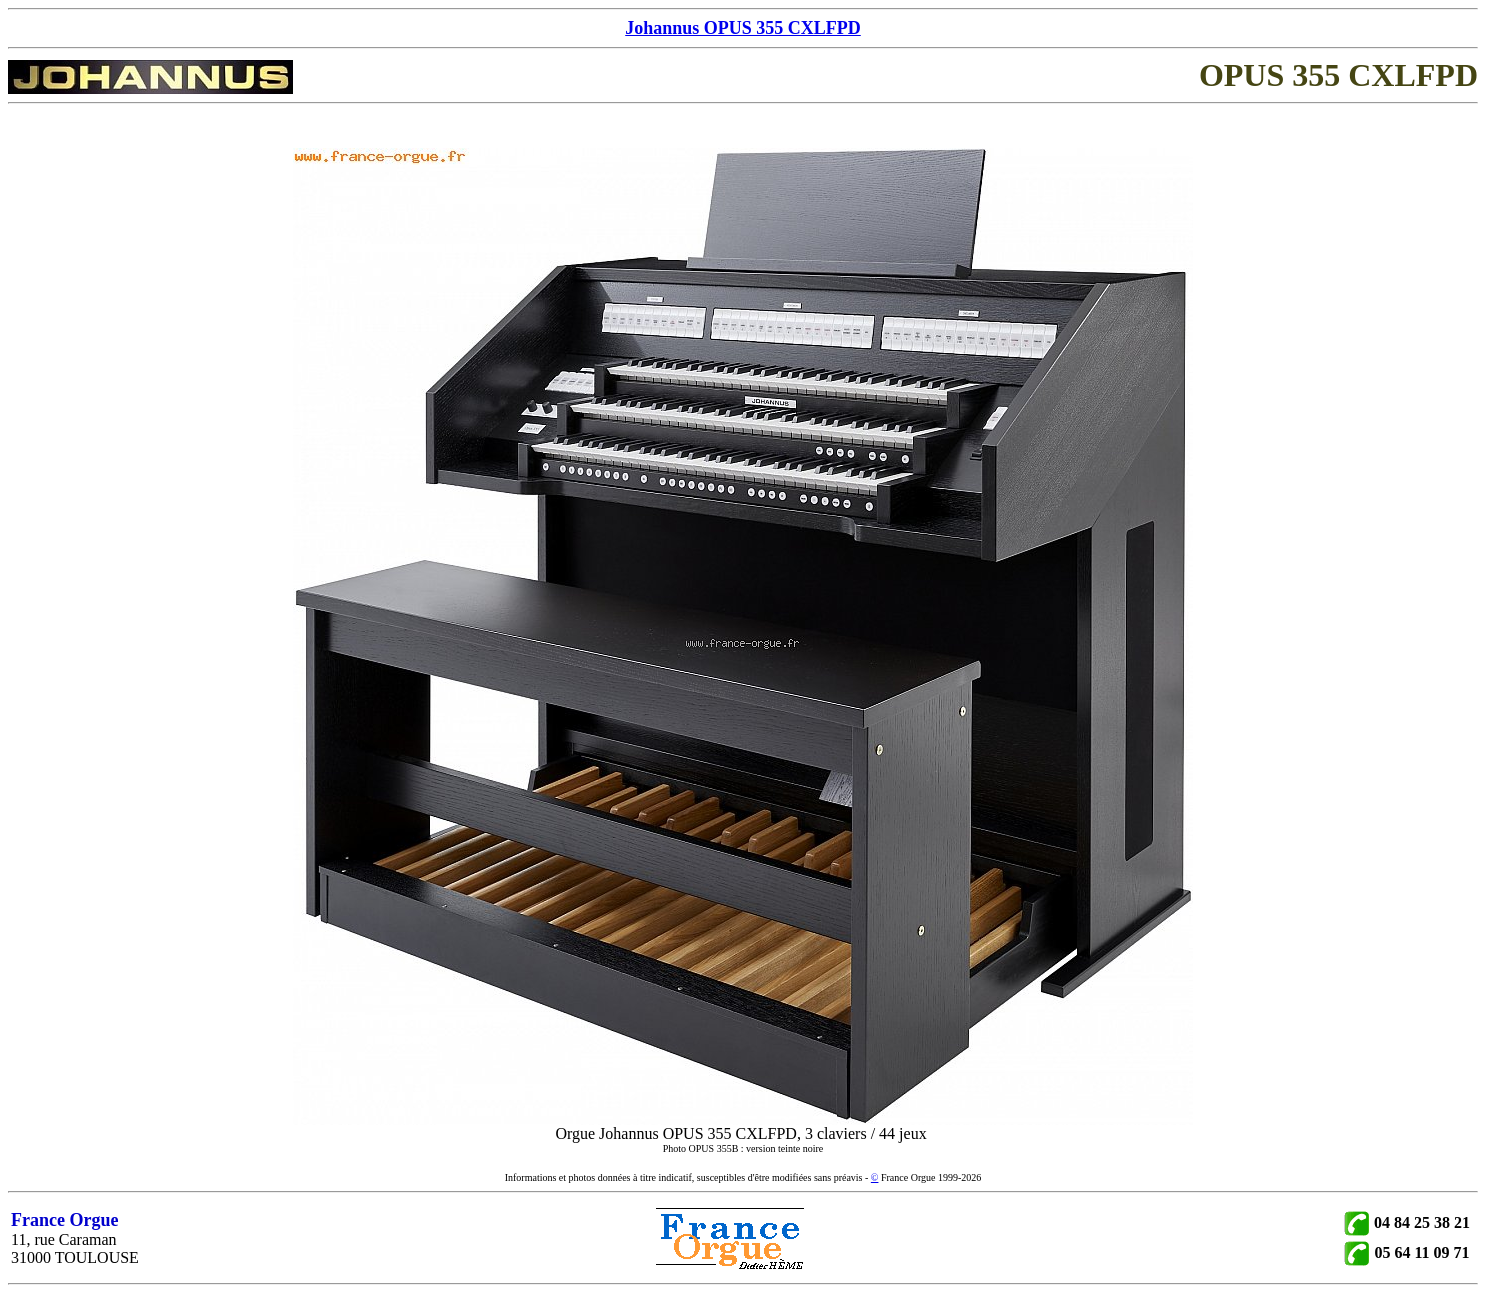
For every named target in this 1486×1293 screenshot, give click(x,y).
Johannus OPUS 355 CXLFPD (743, 28)
